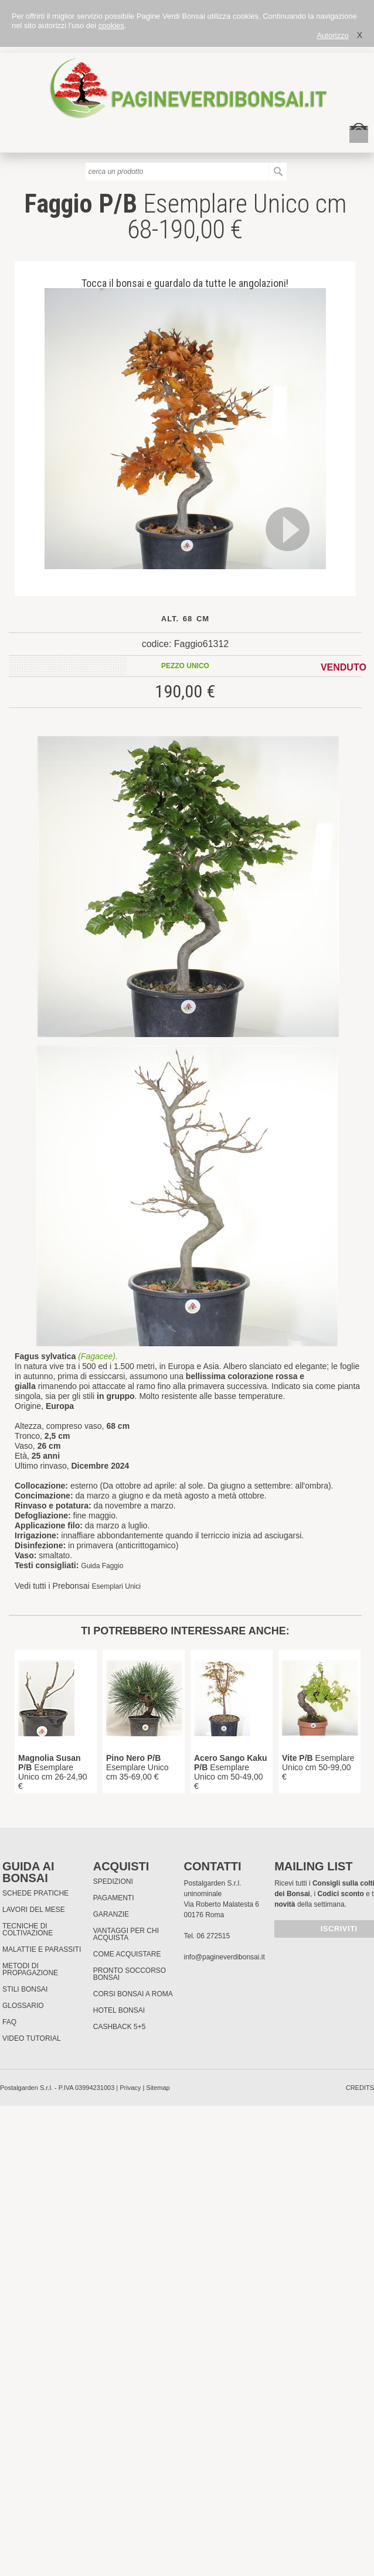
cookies (111, 25)
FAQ (9, 2022)
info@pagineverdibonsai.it (223, 1957)
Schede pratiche (35, 1893)
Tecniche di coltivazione (27, 1929)
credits (360, 2087)
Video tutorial (31, 2038)
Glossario (23, 2006)
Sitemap (157, 2087)
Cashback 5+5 (119, 2027)
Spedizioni (113, 1881)
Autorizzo (332, 35)
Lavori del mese (33, 1910)
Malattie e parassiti (41, 1949)
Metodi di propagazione (30, 1969)
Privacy (130, 2087)
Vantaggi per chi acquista (126, 1934)
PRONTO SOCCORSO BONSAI (129, 1974)
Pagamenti (113, 1898)
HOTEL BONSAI (119, 2010)
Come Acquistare (127, 1954)
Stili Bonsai (24, 1989)
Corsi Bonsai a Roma (133, 1994)
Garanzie (111, 1914)
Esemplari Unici (116, 1586)
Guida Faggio (102, 1566)
